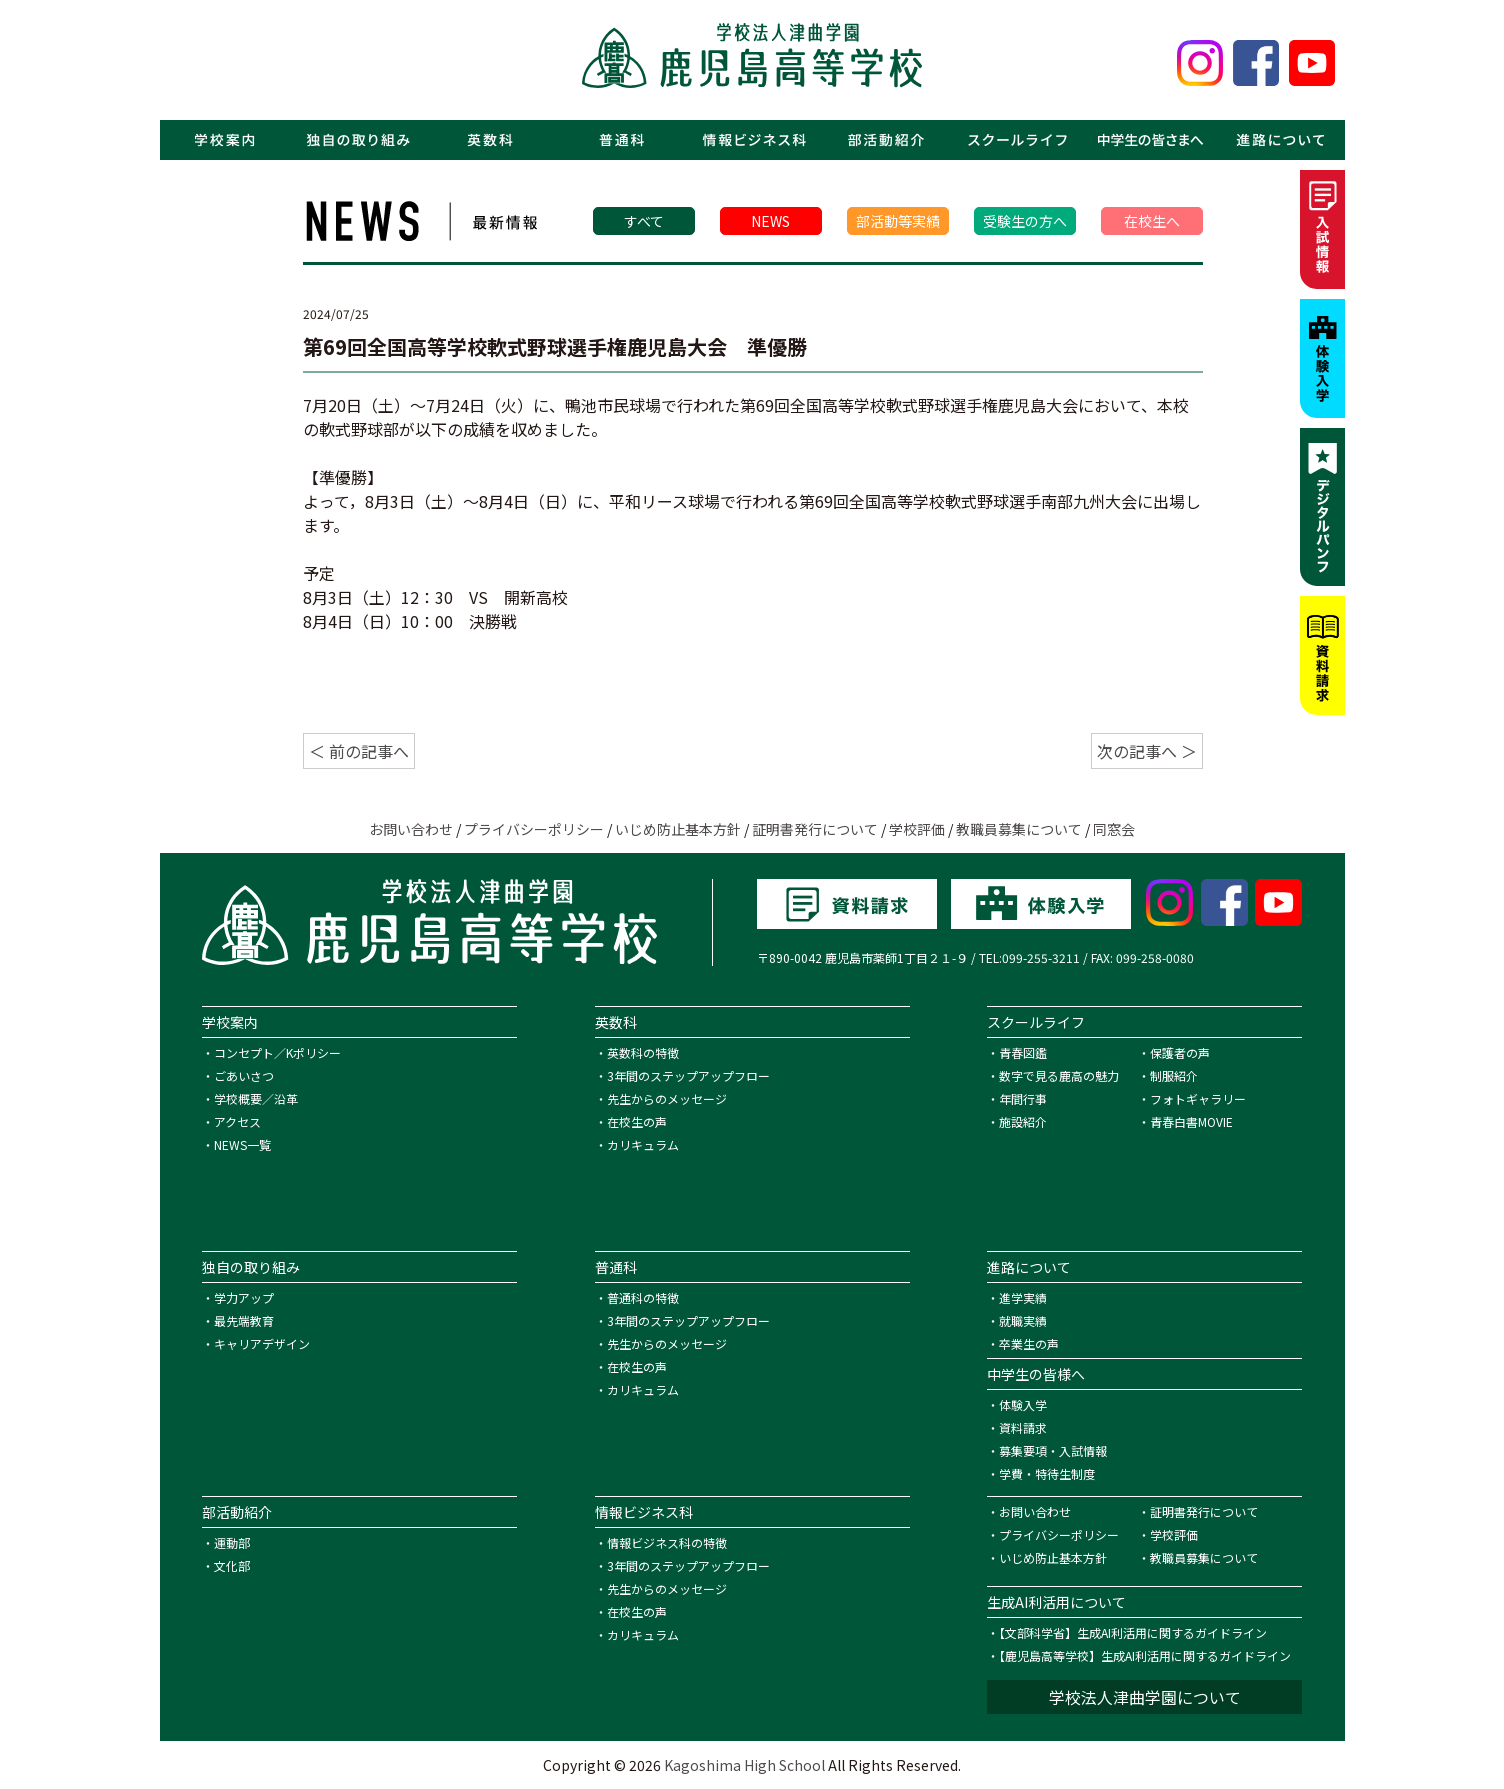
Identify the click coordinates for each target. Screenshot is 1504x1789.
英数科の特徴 (643, 1052)
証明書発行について (815, 829)
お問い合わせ (411, 829)
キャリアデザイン (262, 1343)
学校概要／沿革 (256, 1098)
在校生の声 (637, 1121)
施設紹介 (1023, 1121)
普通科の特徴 (643, 1297)
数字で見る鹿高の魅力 (1059, 1075)
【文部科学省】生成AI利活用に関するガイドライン (1133, 1632)
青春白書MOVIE (1191, 1121)
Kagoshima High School (744, 1765)
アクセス (237, 1121)
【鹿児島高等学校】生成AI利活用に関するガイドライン (1145, 1655)
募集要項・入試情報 (1053, 1450)
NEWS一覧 (242, 1144)
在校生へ (1152, 221)
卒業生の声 (1029, 1343)
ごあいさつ (244, 1075)
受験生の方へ (1025, 221)
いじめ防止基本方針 (678, 829)
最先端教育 (244, 1320)
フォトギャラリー (1198, 1098)
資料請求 (1023, 1427)
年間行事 (1023, 1098)
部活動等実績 (898, 221)
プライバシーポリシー (534, 829)
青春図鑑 (1023, 1052)
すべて (644, 221)
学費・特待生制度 (1047, 1473)
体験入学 (1023, 1404)
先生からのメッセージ (667, 1098)
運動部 (232, 1542)
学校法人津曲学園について (1145, 1697)
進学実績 (1023, 1297)
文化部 (232, 1565)
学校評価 (917, 829)
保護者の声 (1180, 1052)
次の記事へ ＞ (1147, 751)
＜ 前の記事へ (359, 751)
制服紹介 (1174, 1075)
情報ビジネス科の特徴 (667, 1542)
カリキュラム (643, 1144)
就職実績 (1023, 1320)
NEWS (770, 221)
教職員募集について (1019, 829)
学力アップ (244, 1297)
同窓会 (1114, 829)
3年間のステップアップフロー (688, 1075)
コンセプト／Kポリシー (277, 1052)
